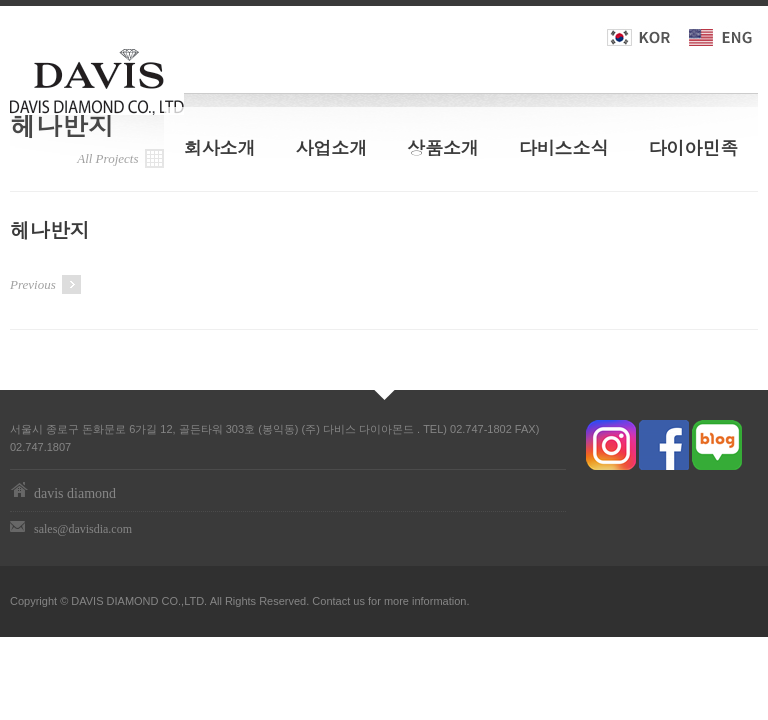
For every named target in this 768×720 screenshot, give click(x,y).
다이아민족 (693, 147)
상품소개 (443, 147)
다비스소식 (564, 147)
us (359, 601)
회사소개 (220, 147)
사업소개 (331, 147)
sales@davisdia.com (83, 529)
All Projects (120, 158)
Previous (45, 284)
